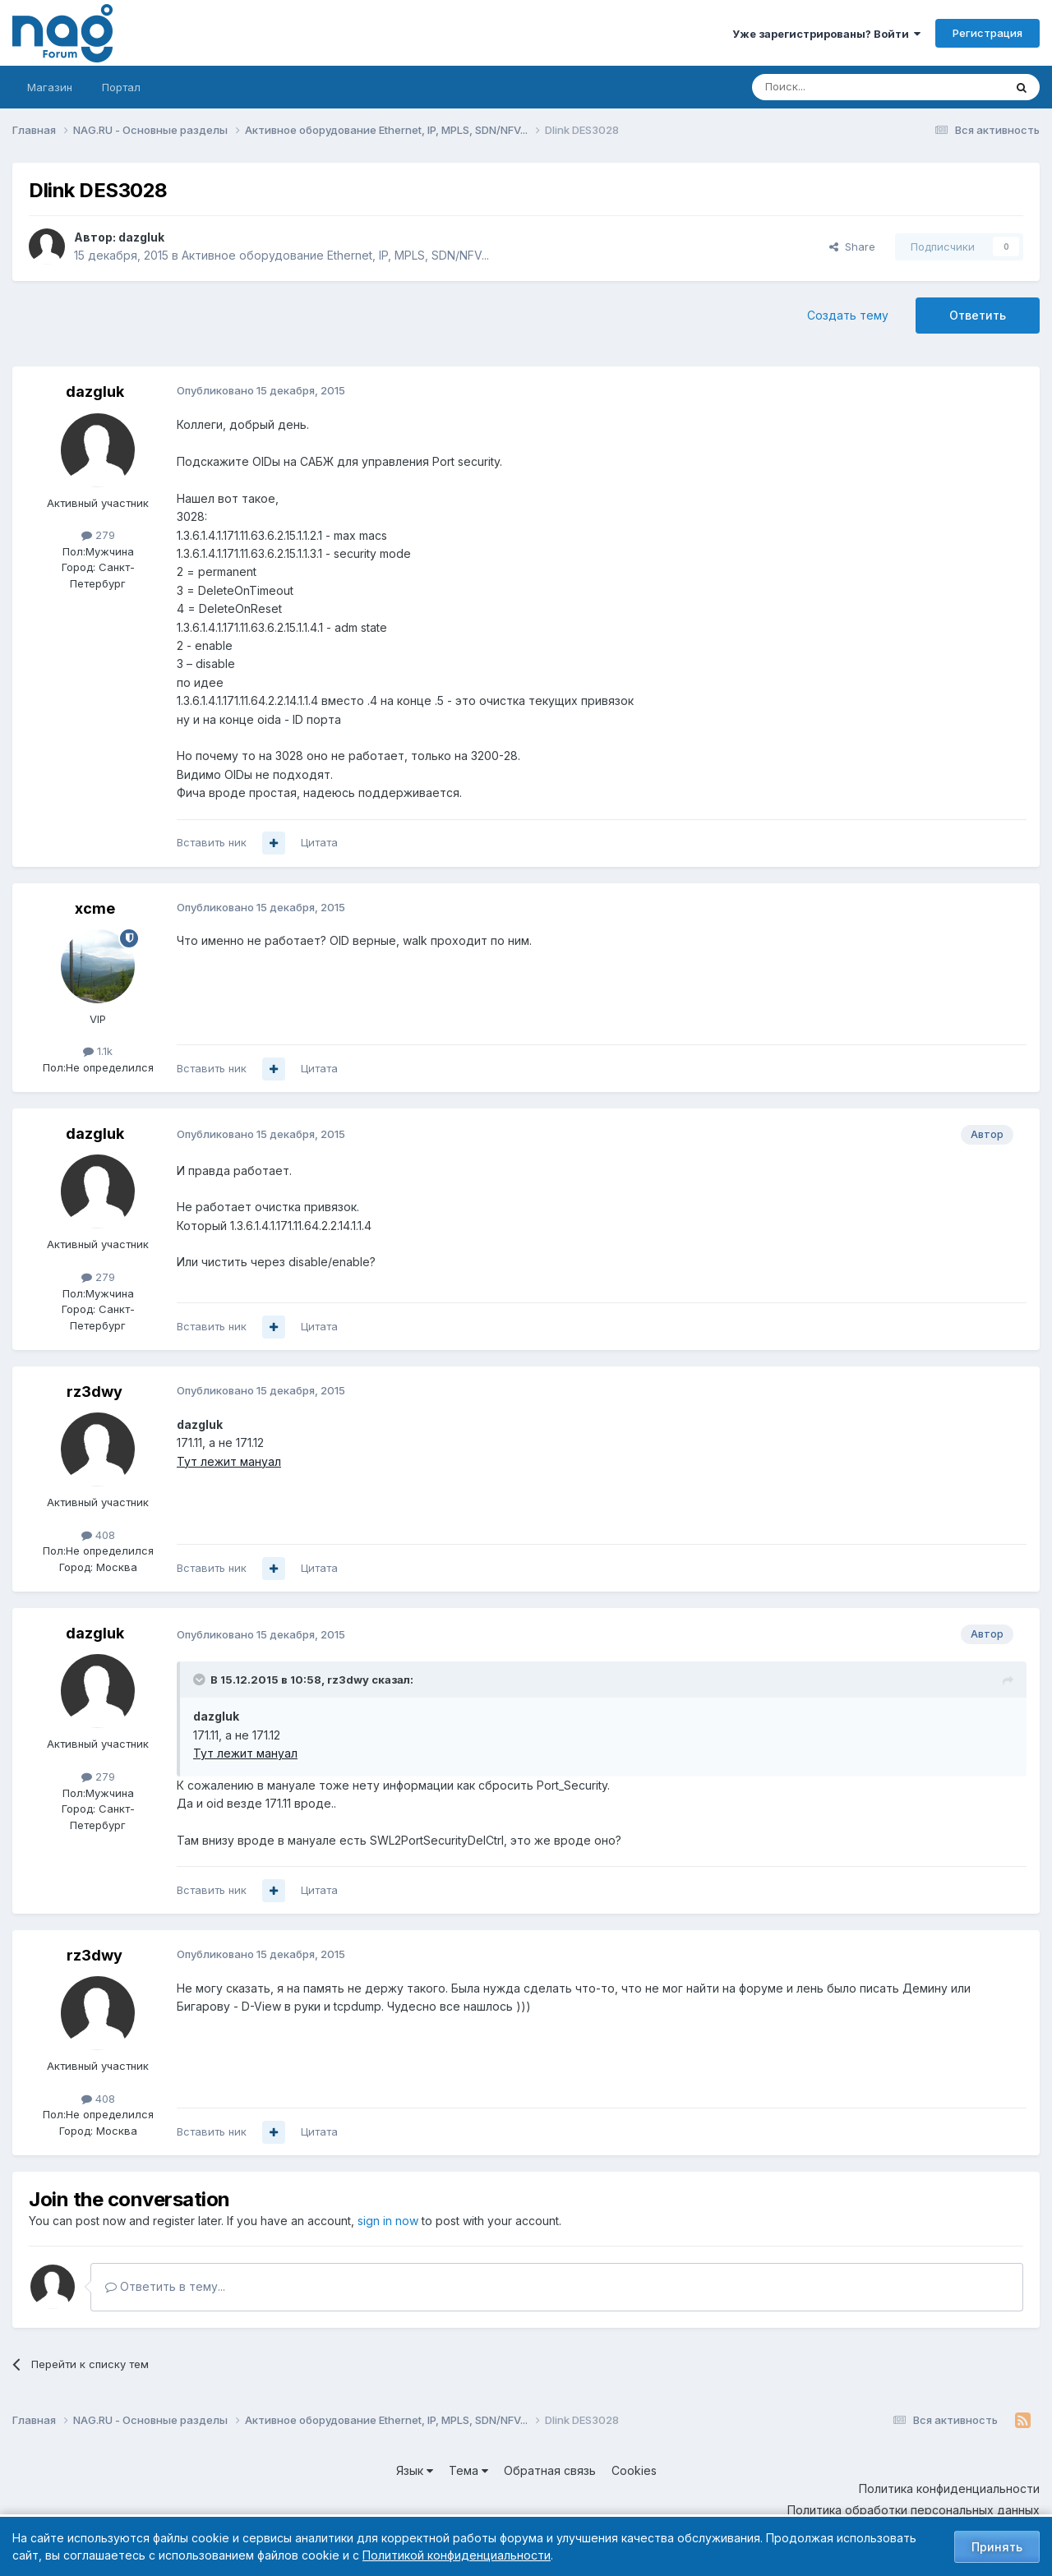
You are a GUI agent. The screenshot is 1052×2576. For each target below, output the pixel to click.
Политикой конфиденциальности (456, 2555)
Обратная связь (550, 2470)
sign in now (388, 2221)
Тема (468, 2470)
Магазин (49, 87)
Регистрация (987, 32)
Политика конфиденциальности (949, 2488)
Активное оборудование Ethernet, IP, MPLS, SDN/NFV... (335, 255)
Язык (414, 2470)
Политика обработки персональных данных (913, 2510)
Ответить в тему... (165, 2286)
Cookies (634, 2470)
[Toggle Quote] (200, 1679)
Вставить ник (212, 842)
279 (98, 534)
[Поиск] (832, 87)
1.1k (98, 1051)
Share (852, 246)
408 (98, 1534)
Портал (121, 87)
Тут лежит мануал (229, 1461)
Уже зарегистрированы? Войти (826, 33)
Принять (996, 2547)
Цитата (319, 842)
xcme (95, 908)
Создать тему (847, 315)
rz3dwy (94, 1391)
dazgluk (141, 237)
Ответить (977, 315)
